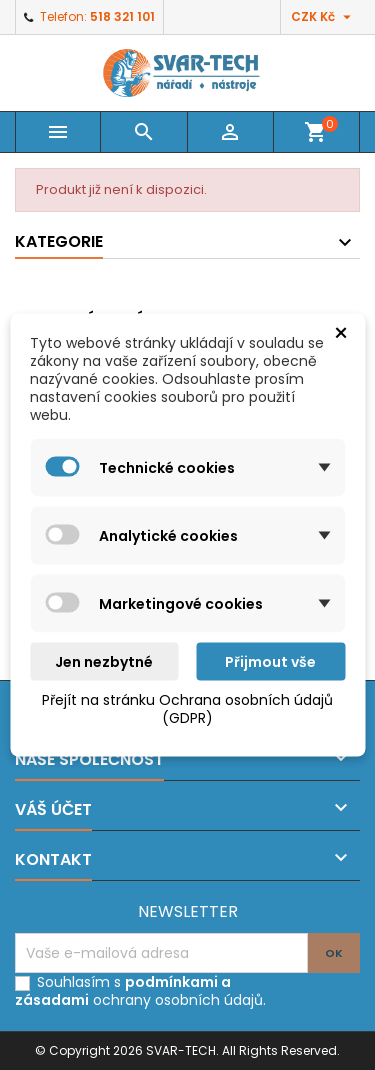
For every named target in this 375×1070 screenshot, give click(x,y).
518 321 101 (122, 16)
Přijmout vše (270, 662)
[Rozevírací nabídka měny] (323, 17)
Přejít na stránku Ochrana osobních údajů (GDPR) (187, 709)
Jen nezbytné (104, 662)
